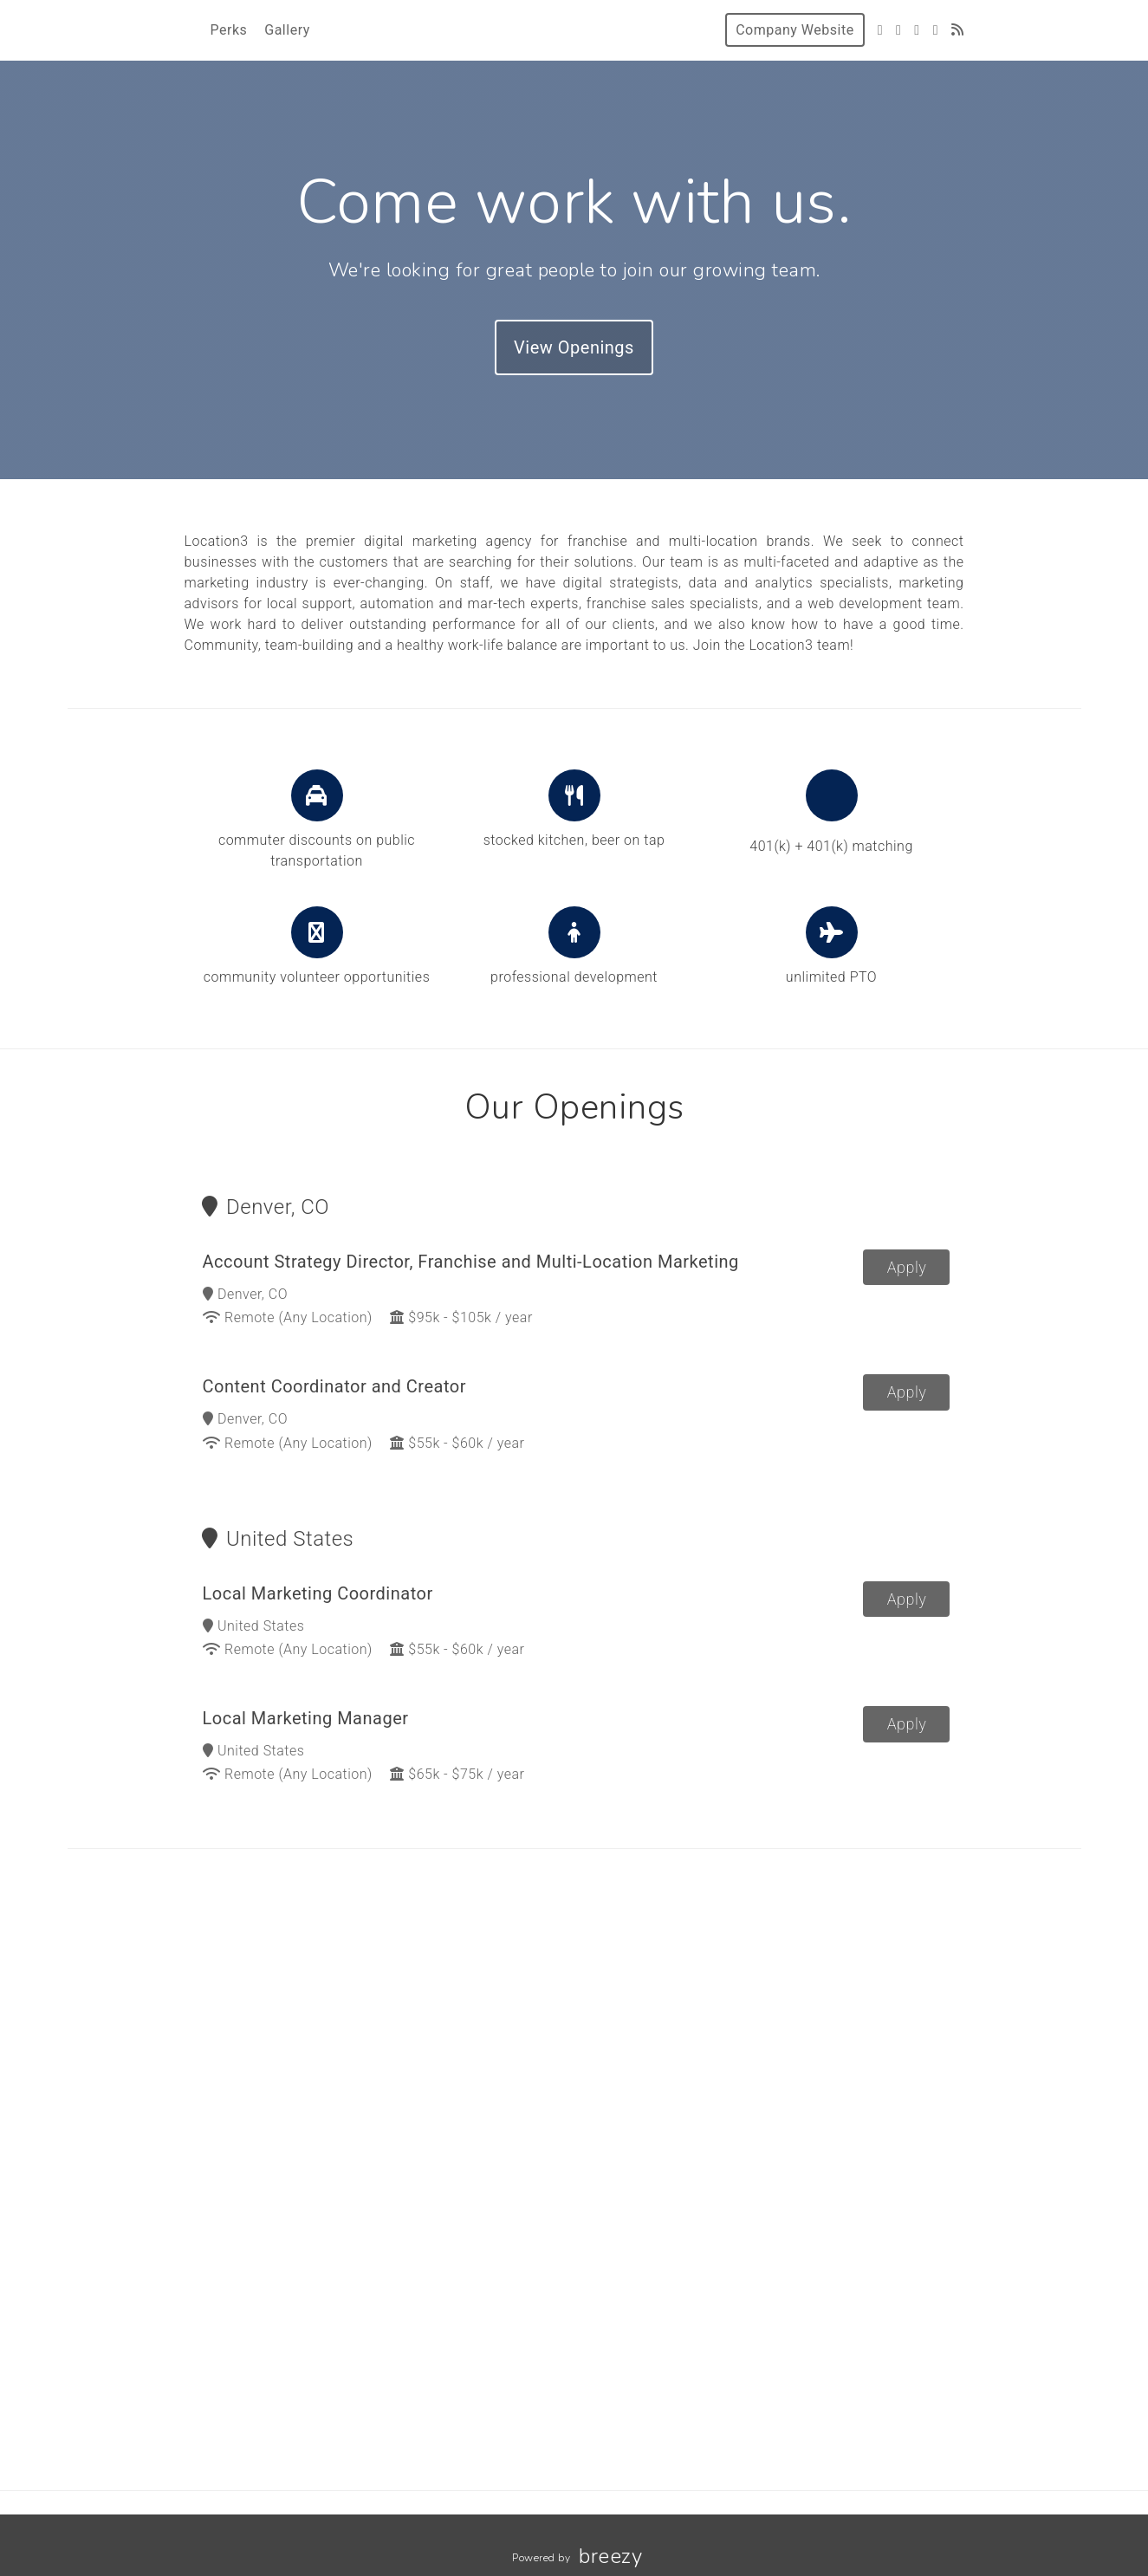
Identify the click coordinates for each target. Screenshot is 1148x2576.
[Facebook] (898, 30)
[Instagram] (916, 30)
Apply (907, 1270)
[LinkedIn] (935, 30)
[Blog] (957, 30)
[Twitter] (880, 30)
